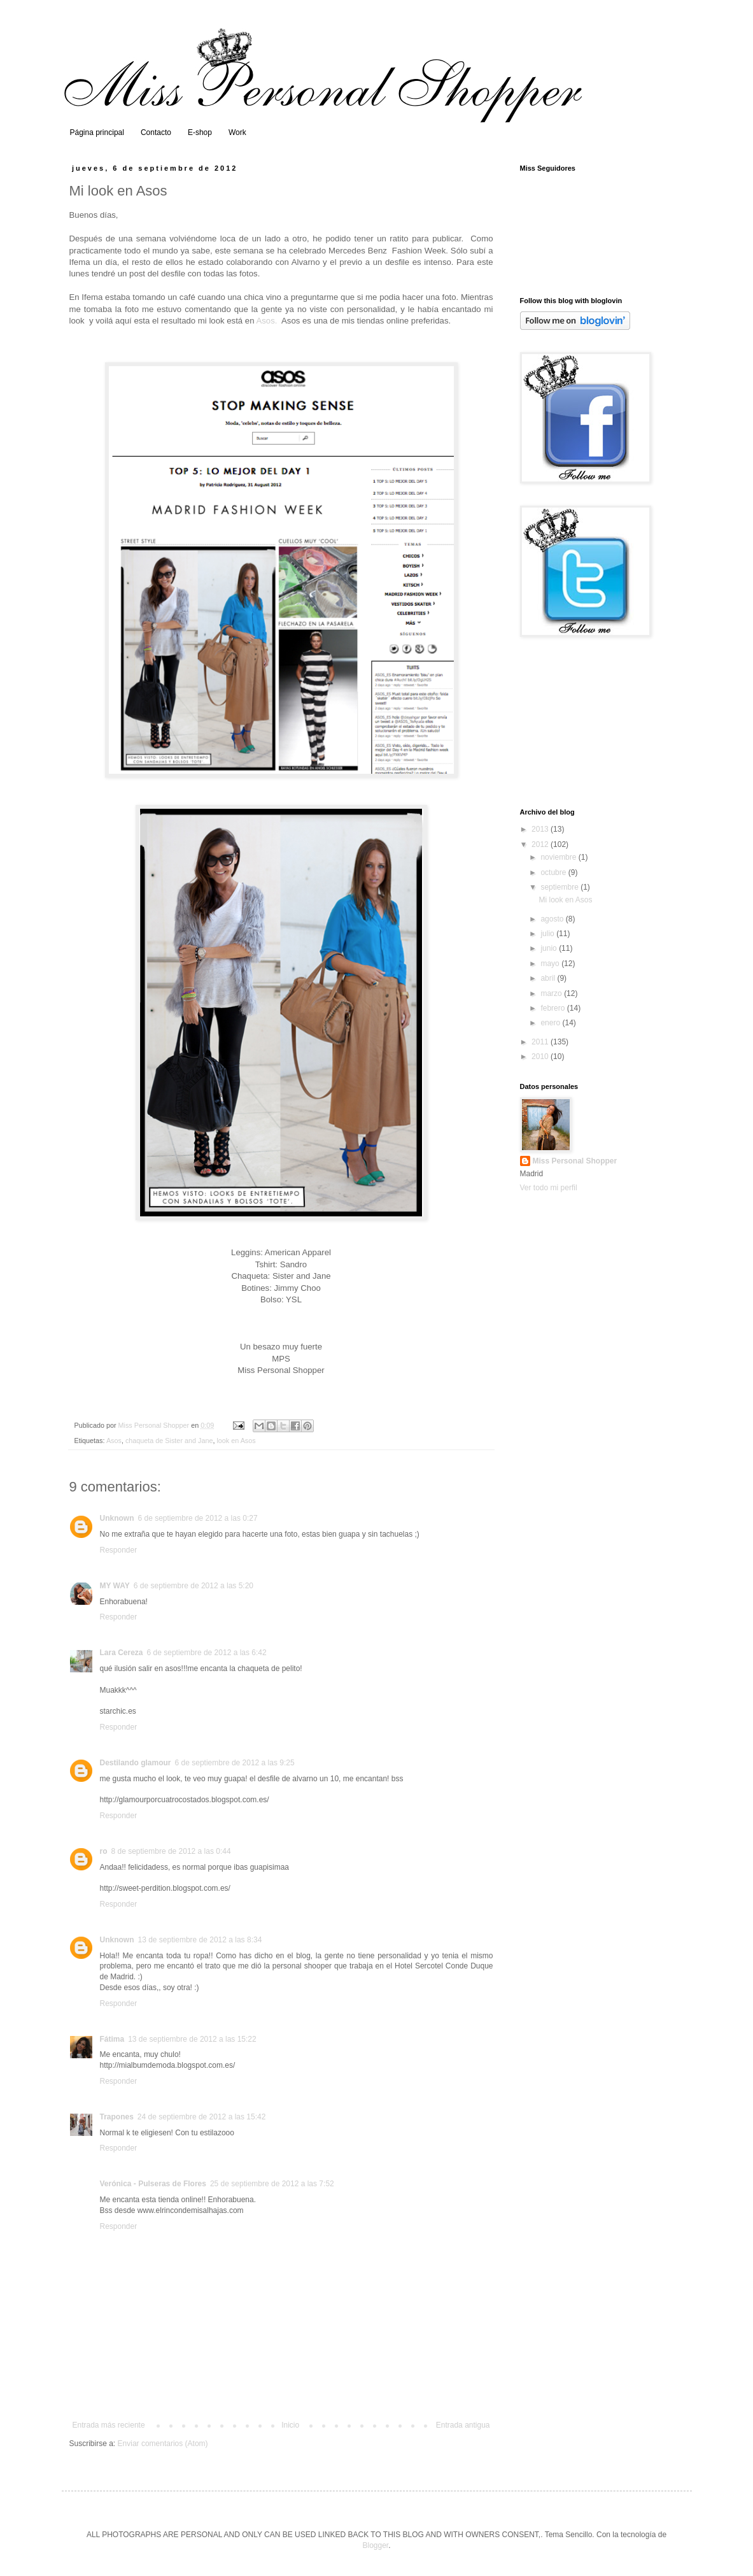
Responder (118, 1550)
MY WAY (115, 1585)
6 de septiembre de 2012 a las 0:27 (198, 1518)
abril (548, 978)
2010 (541, 1056)
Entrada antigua (463, 2425)
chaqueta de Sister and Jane (169, 1440)
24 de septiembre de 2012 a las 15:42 (201, 2116)
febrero (553, 1008)
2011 (541, 1041)
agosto (552, 918)
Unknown (117, 1518)
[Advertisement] (583, 722)
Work (237, 132)
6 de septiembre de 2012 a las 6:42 (207, 1652)
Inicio (290, 2425)
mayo (550, 963)
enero (551, 1022)
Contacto (156, 132)
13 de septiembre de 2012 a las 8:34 (200, 1939)
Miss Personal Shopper (575, 1160)
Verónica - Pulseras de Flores (153, 2183)
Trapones (117, 2116)
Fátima (112, 2039)
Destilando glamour (135, 1762)
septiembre (560, 887)
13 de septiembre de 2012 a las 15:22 (192, 2039)
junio (549, 948)
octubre (554, 872)
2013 (541, 829)
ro (104, 1851)
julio (548, 933)
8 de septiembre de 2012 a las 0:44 (171, 1851)
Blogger (375, 2545)
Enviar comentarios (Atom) (163, 2443)
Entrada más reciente (109, 2425)
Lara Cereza (121, 1652)
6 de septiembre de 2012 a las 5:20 (193, 1585)
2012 (541, 844)
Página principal (97, 132)
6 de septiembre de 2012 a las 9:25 (235, 1762)
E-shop (200, 132)
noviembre (559, 857)
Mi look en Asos (565, 899)
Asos (114, 1440)
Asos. (266, 320)
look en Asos (235, 1440)
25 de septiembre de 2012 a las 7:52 (272, 2183)
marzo (552, 993)
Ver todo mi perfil (548, 1187)
